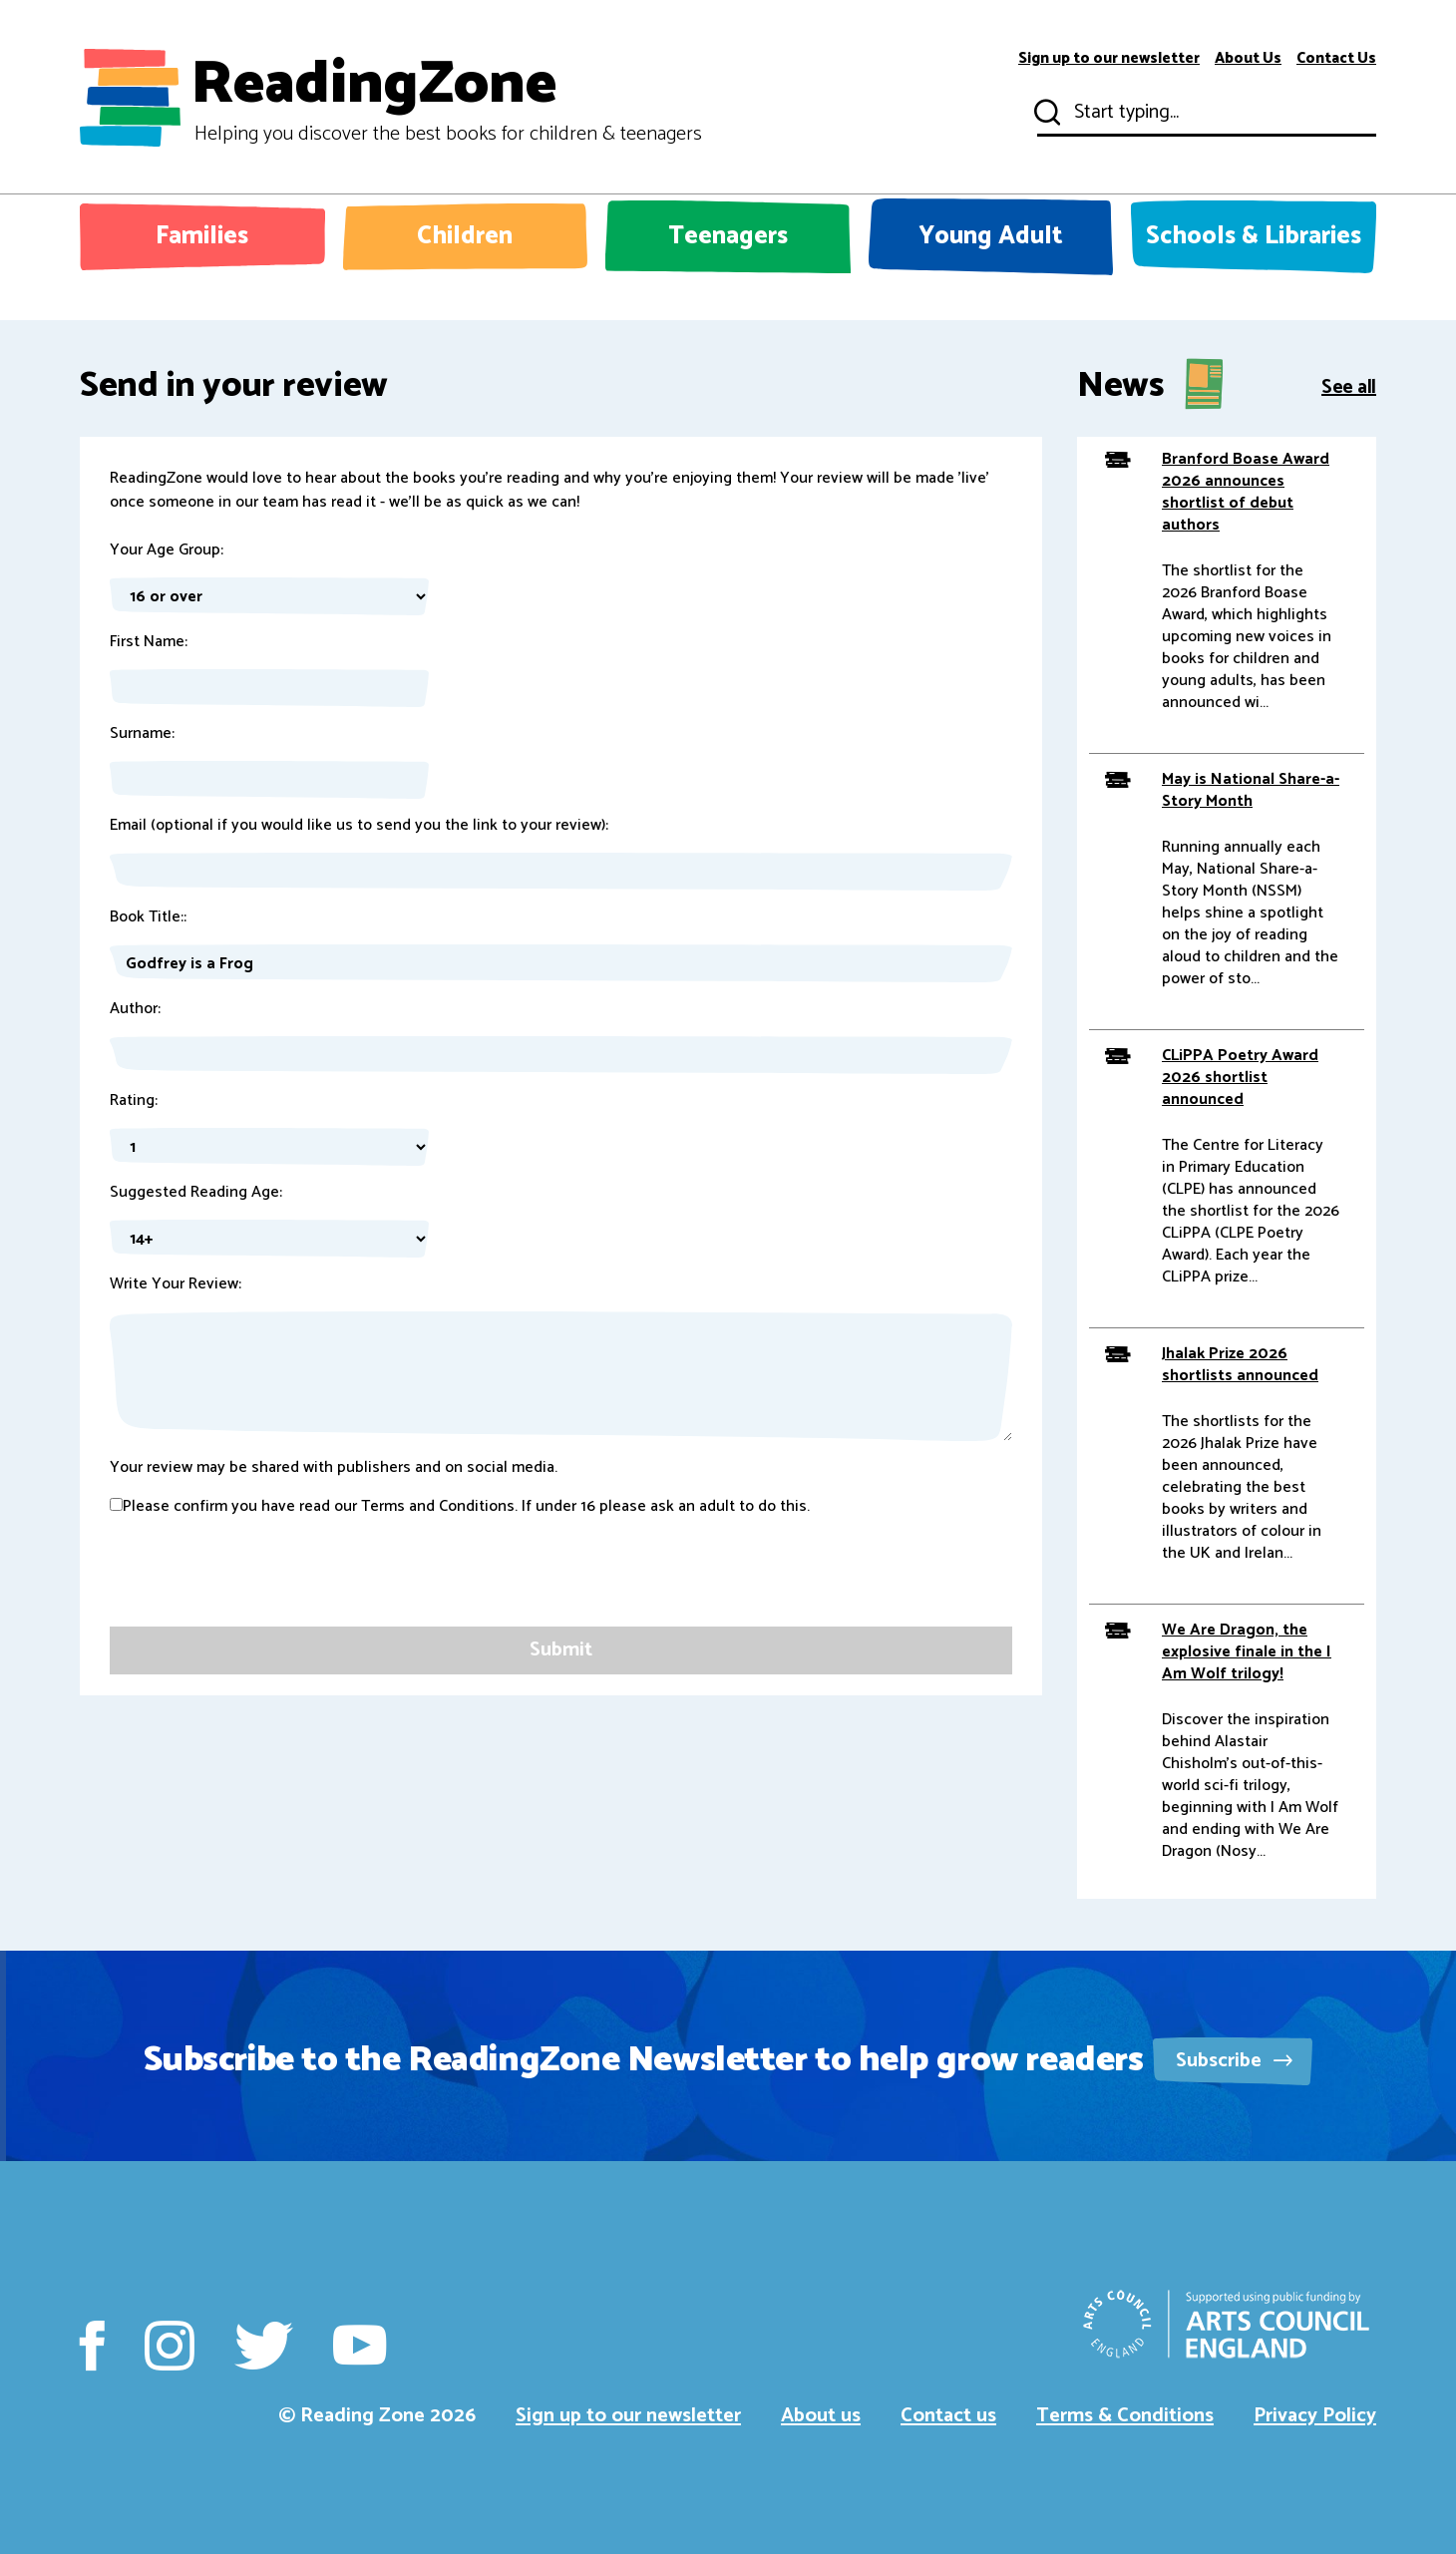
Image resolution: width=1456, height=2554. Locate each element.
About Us (1248, 59)
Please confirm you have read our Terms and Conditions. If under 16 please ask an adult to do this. (460, 1507)
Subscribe (1234, 2060)
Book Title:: (148, 917)
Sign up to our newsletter (1109, 59)
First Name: (148, 642)
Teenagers (728, 236)
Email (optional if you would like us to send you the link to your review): (359, 826)
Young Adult (990, 236)
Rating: (134, 1101)
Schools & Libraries (1253, 236)
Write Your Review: (175, 1284)
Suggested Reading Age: (196, 1193)
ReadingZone (446, 98)
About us (821, 2415)
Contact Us (1336, 59)
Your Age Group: (166, 550)
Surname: (142, 734)
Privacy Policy (1315, 2415)
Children (465, 236)
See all (1348, 385)
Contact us (948, 2415)
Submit (1045, 113)
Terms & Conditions (1125, 2415)
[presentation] (261, 1588)
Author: (135, 1009)
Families (202, 236)
